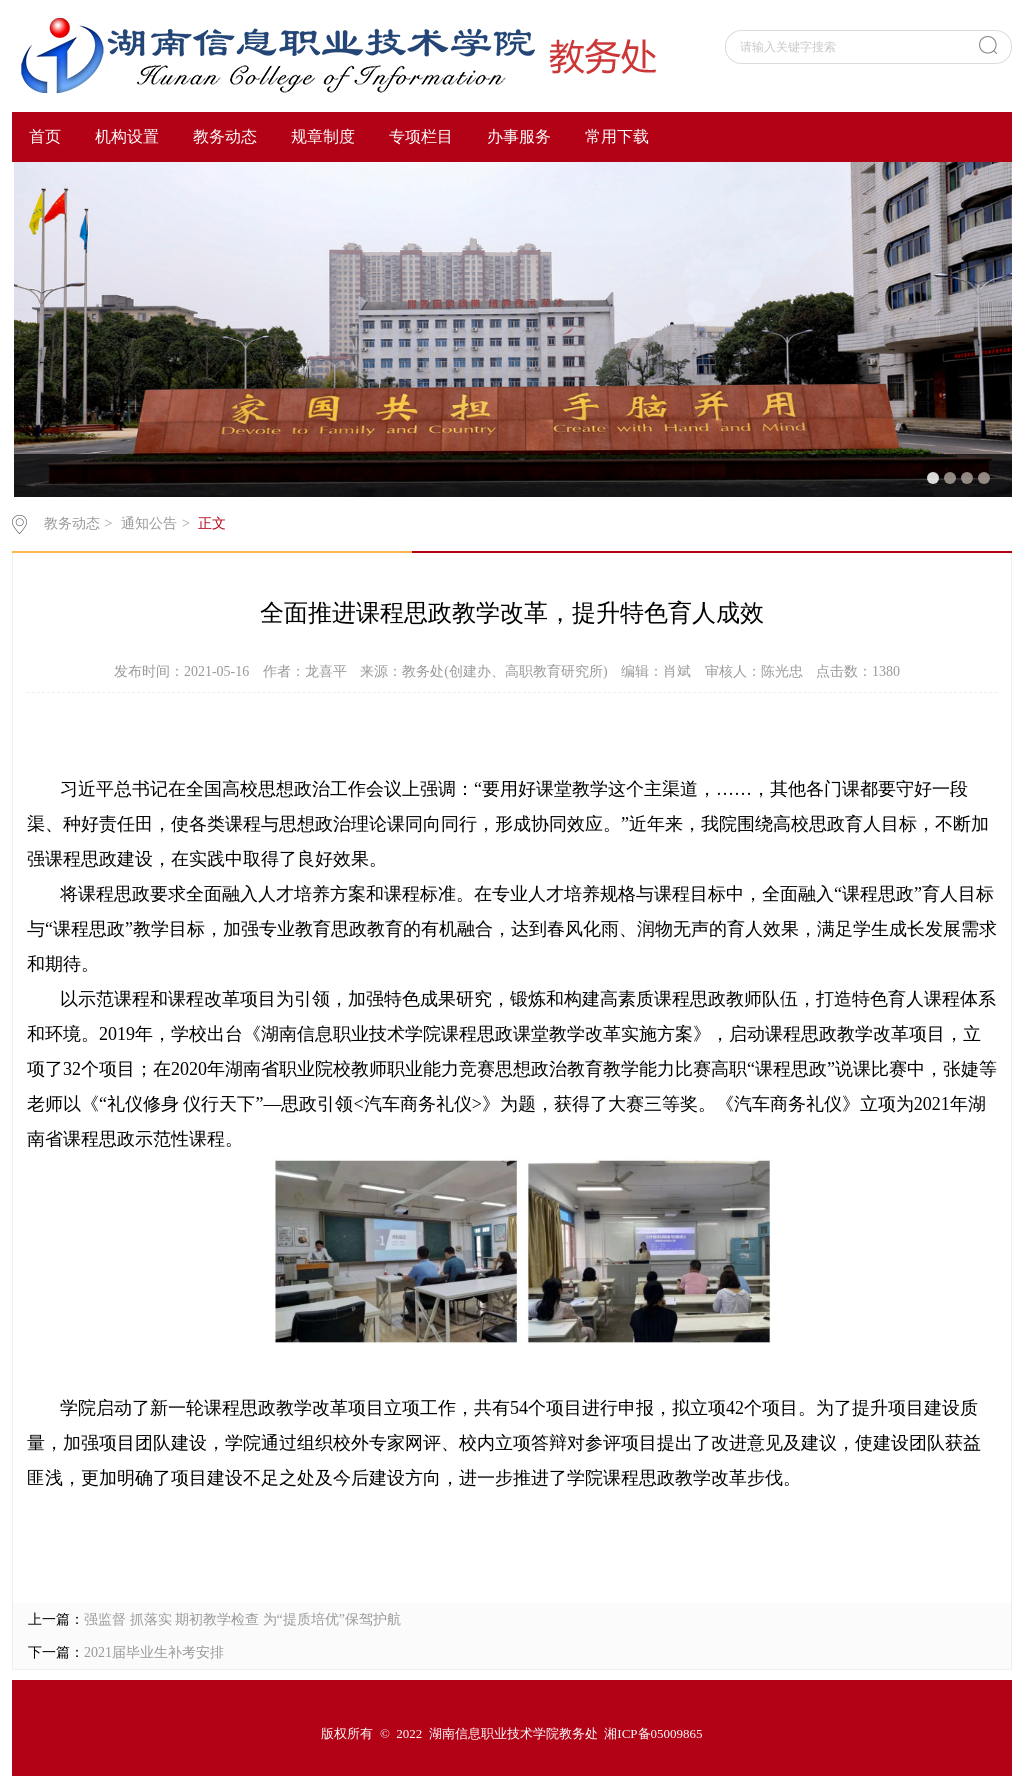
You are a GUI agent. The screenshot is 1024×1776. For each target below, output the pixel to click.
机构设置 (127, 136)
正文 (212, 523)
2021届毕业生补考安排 (154, 1652)
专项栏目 (421, 136)
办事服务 (519, 136)
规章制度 (323, 136)
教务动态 (225, 136)
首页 (45, 136)
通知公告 (149, 523)
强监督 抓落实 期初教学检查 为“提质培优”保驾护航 (242, 1619)
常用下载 (617, 136)
